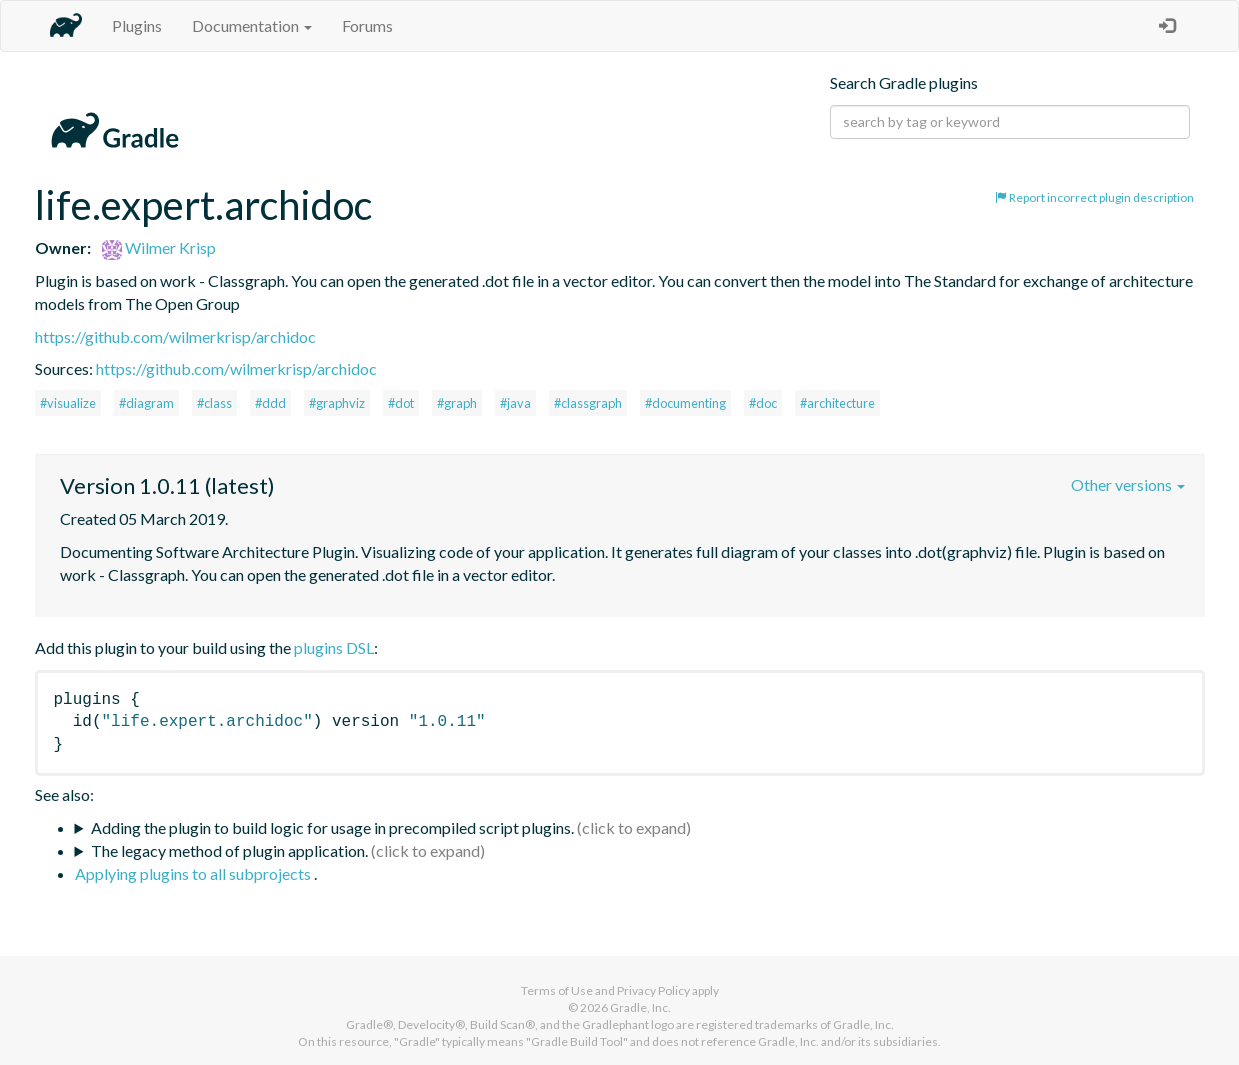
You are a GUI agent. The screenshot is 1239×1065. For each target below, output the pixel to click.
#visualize (68, 403)
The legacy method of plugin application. (229, 850)
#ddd (270, 403)
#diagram (146, 403)
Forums (367, 25)
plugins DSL (334, 647)
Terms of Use (557, 990)
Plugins (137, 25)
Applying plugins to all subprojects (194, 873)
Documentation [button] (252, 25)
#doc (763, 403)
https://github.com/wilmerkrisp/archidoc (175, 336)
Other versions (1128, 484)
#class (214, 403)
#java (515, 403)
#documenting (685, 403)
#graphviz (337, 403)
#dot (401, 403)
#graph (457, 403)
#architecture (837, 403)
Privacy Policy (653, 990)
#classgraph (588, 403)
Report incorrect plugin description (1094, 197)
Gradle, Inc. (640, 1007)
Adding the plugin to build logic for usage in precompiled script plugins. (332, 827)
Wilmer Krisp (159, 247)
